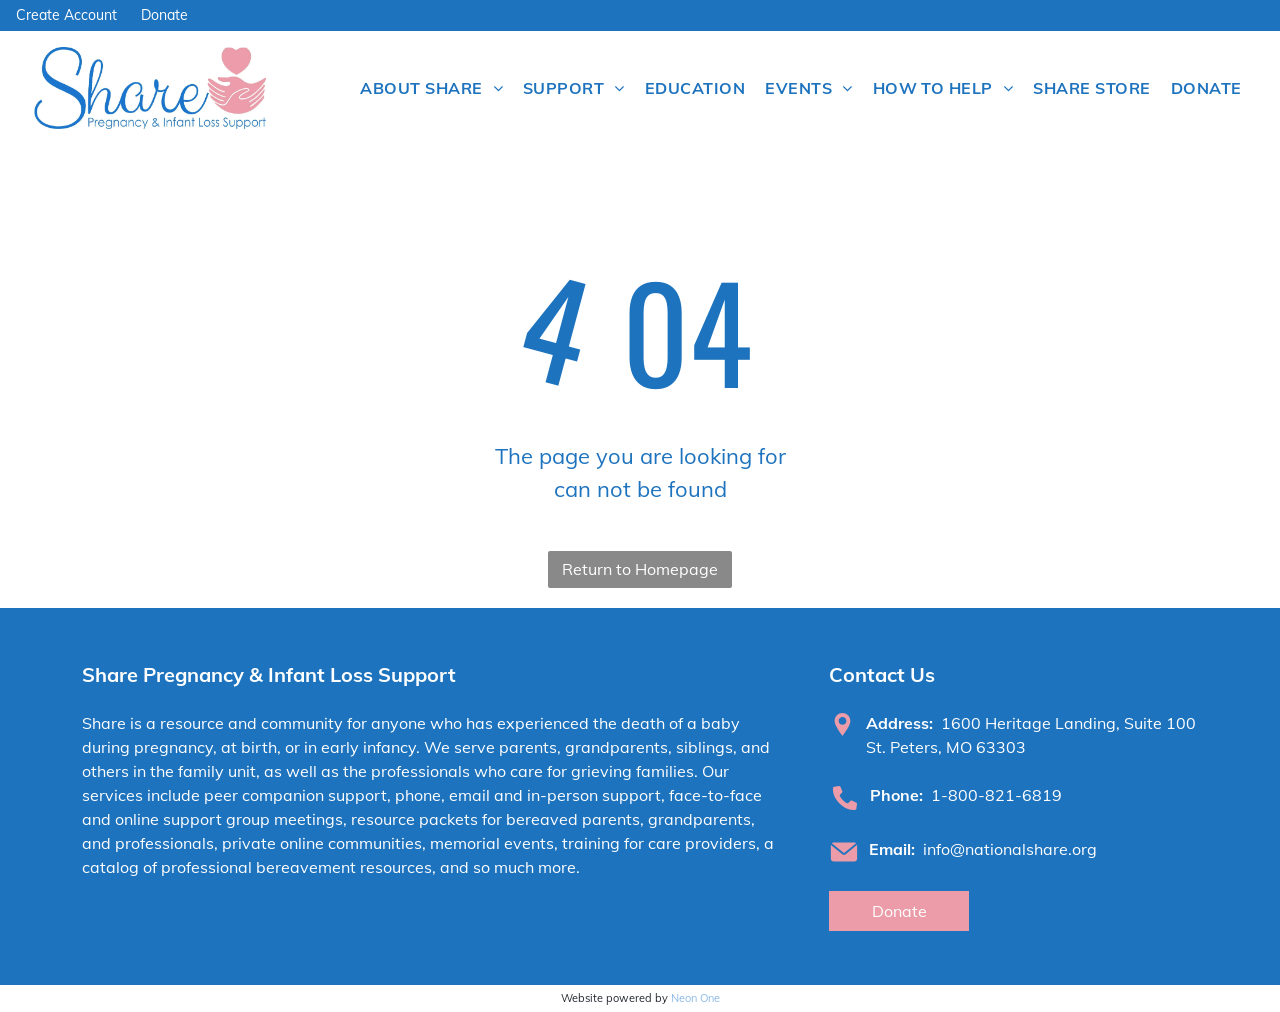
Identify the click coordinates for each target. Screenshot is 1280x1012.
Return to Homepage (640, 569)
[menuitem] (431, 88)
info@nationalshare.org (1010, 849)
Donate (164, 15)
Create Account (66, 15)
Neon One (695, 998)
